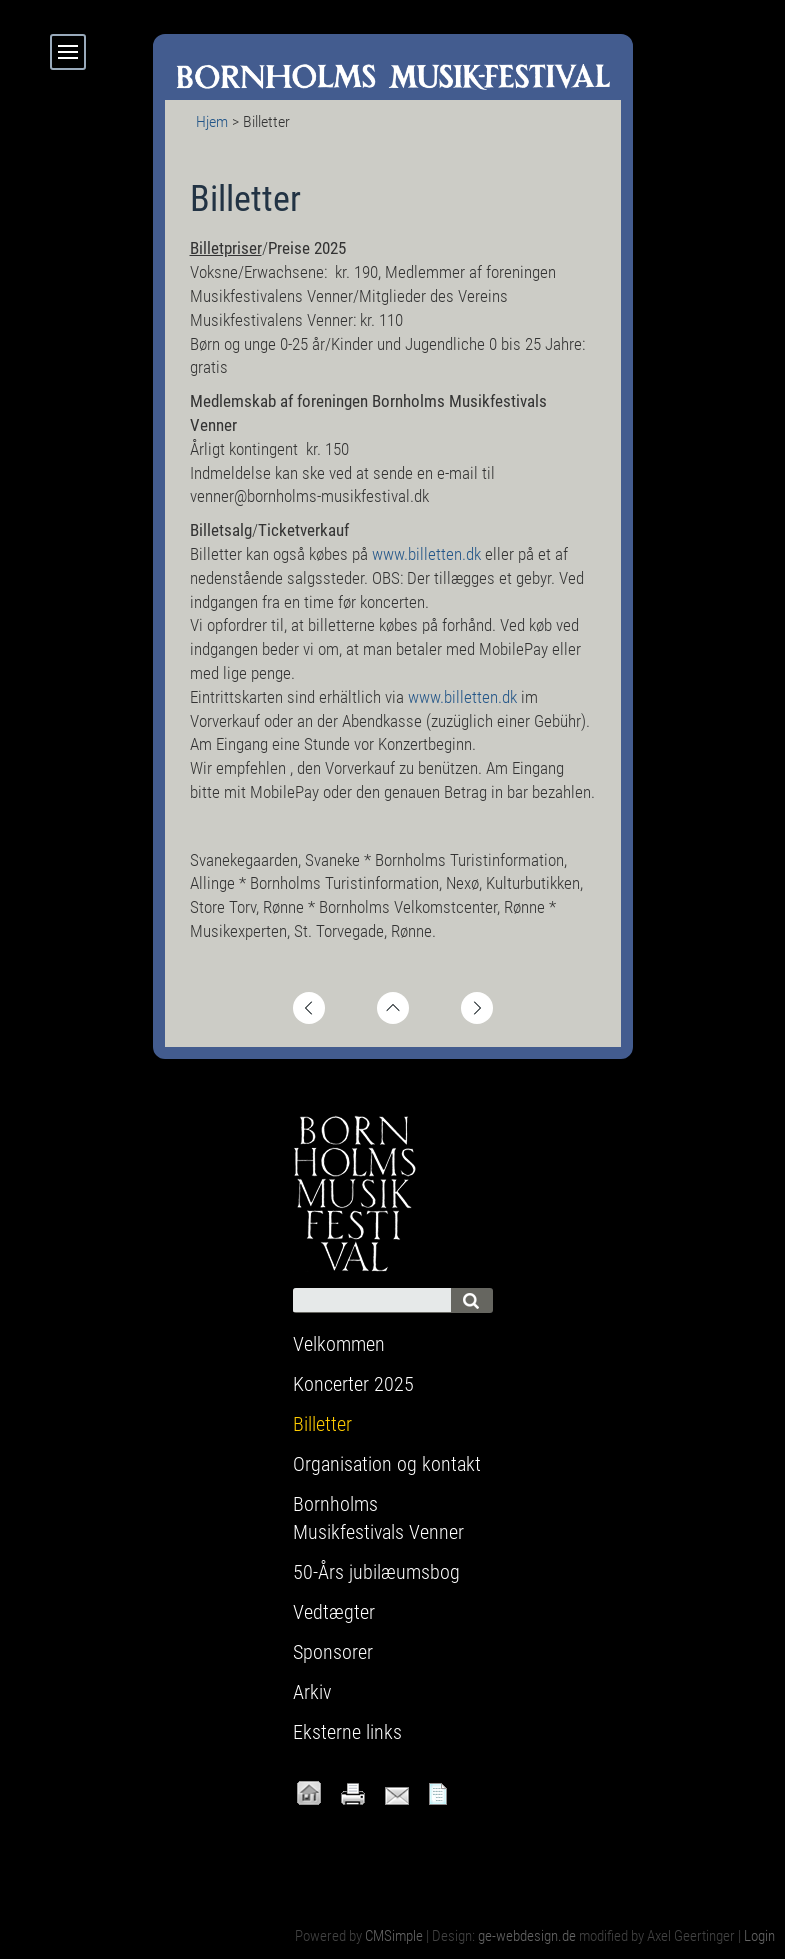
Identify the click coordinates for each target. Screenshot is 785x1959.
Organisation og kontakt (387, 1464)
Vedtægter (334, 1612)
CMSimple (394, 1936)
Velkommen (339, 1344)
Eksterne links (347, 1732)
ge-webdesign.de (527, 1936)
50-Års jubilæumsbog (376, 1572)
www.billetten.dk (428, 554)
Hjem (212, 121)
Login (759, 1936)
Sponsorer (333, 1652)
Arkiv (312, 1692)
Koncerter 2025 (353, 1384)
